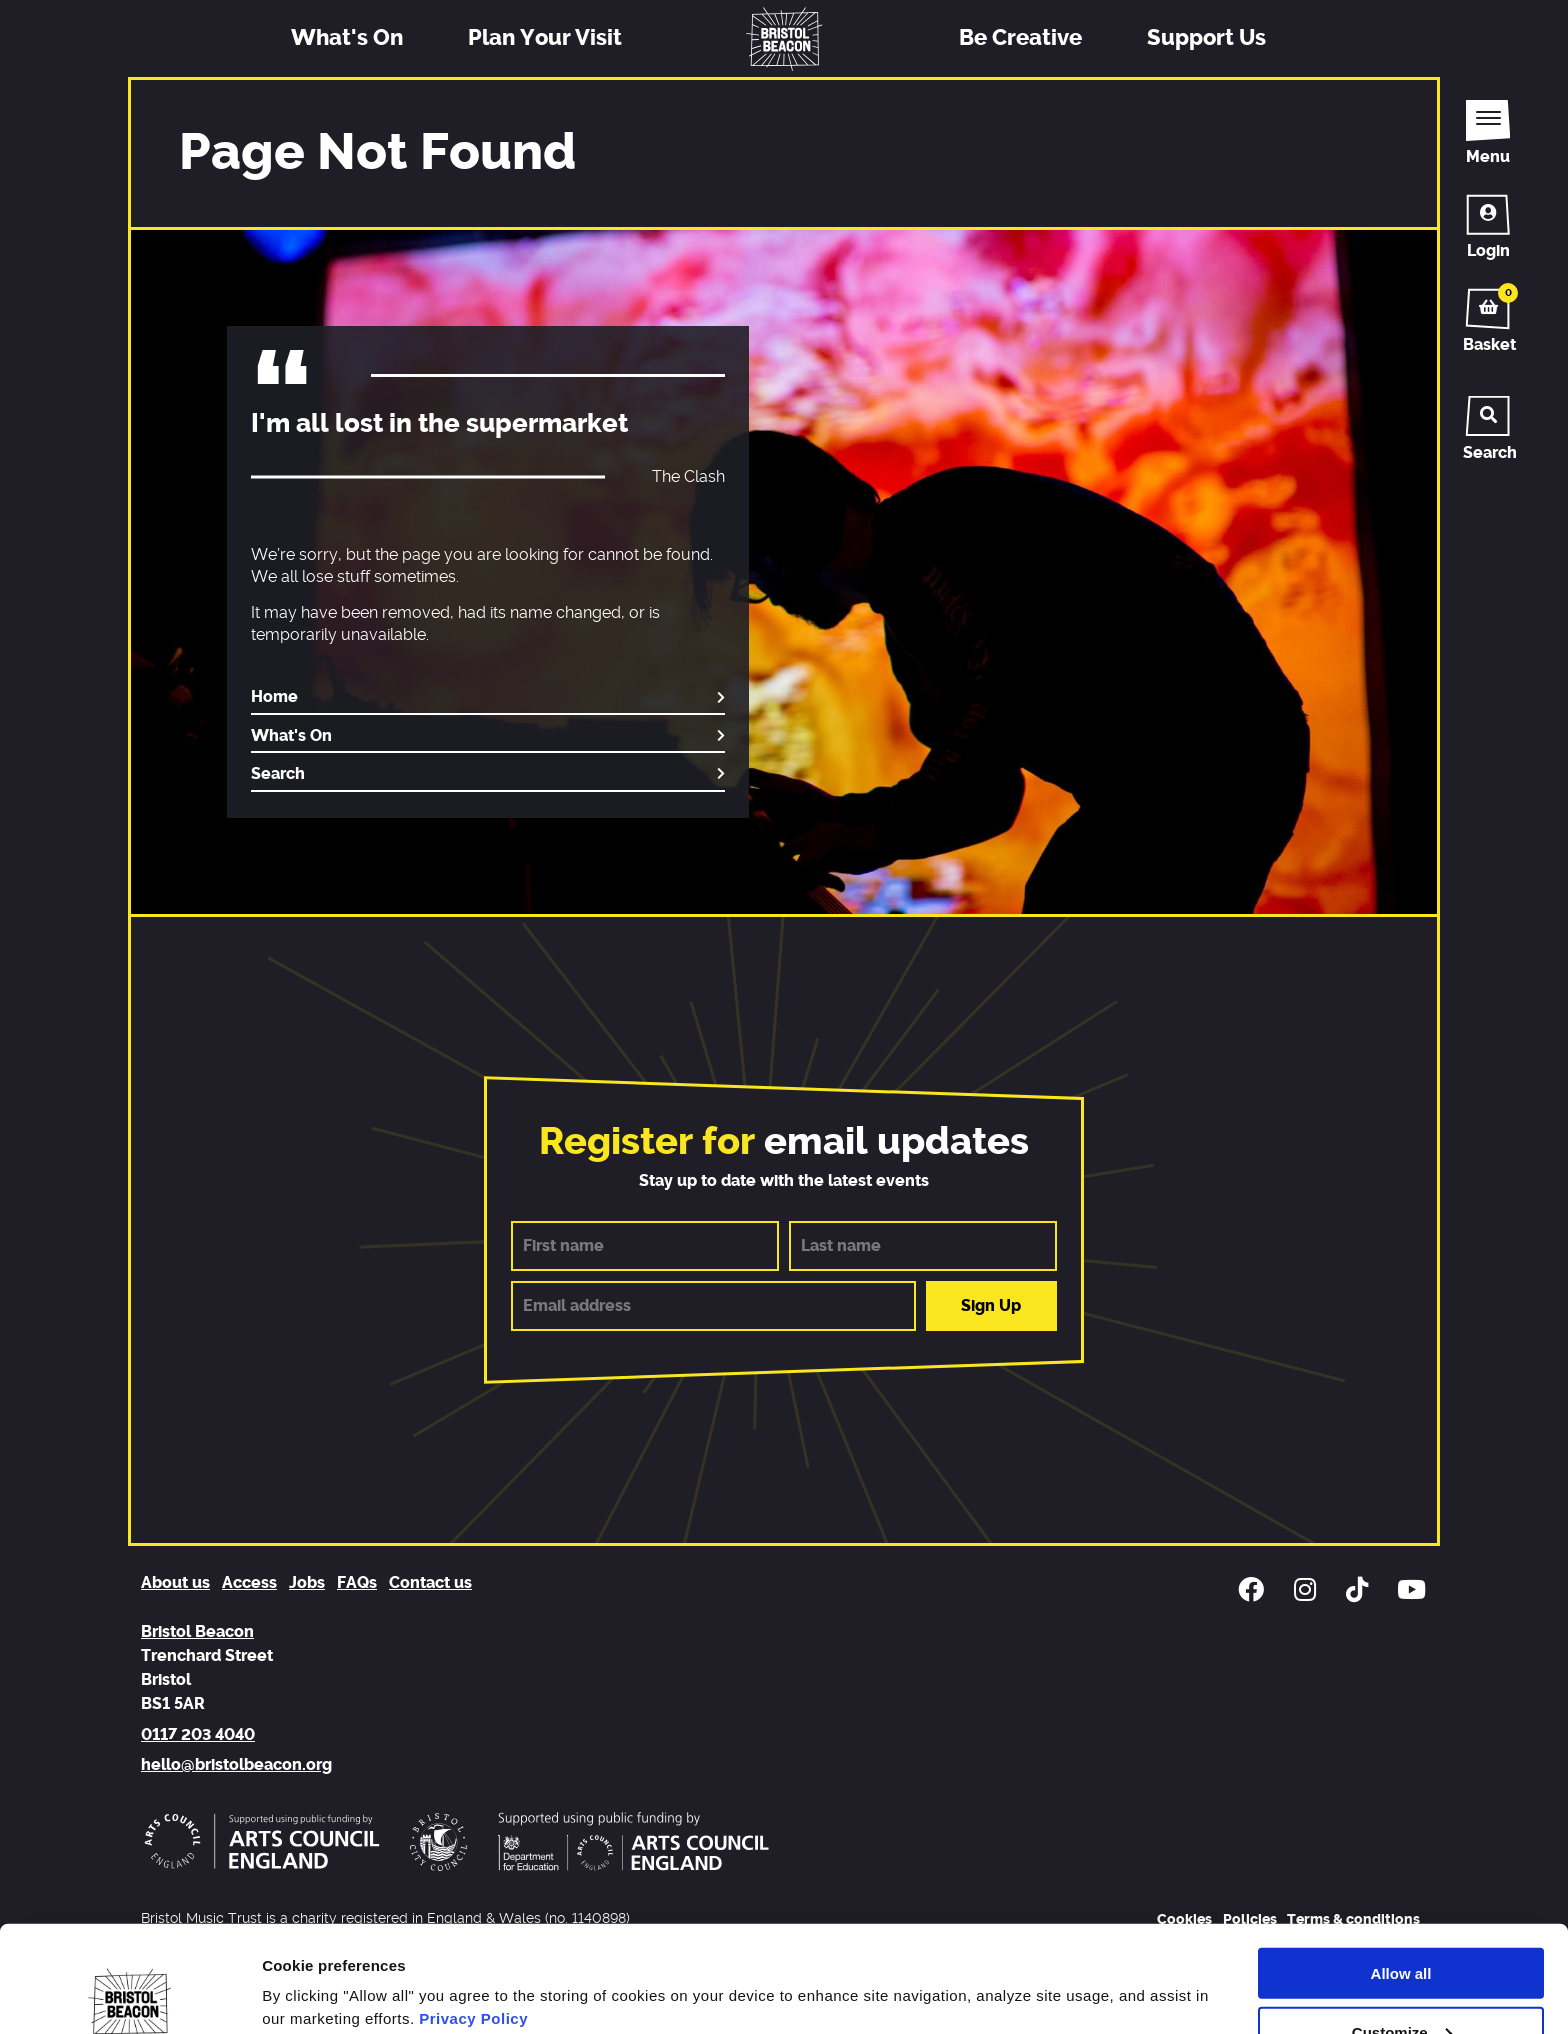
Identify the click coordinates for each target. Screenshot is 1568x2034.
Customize (1402, 1925)
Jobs (307, 1583)
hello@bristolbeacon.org (236, 1765)
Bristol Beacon (197, 1632)
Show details (308, 1966)
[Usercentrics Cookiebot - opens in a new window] (129, 1995)
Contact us (430, 1583)
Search (278, 774)
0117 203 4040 (198, 1735)
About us (175, 1583)
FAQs (357, 1583)
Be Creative (1020, 38)
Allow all (1401, 1866)
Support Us (1206, 38)
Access (249, 1583)
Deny (1401, 1984)
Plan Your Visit (545, 38)
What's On (347, 38)
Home (274, 697)
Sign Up (991, 1306)
